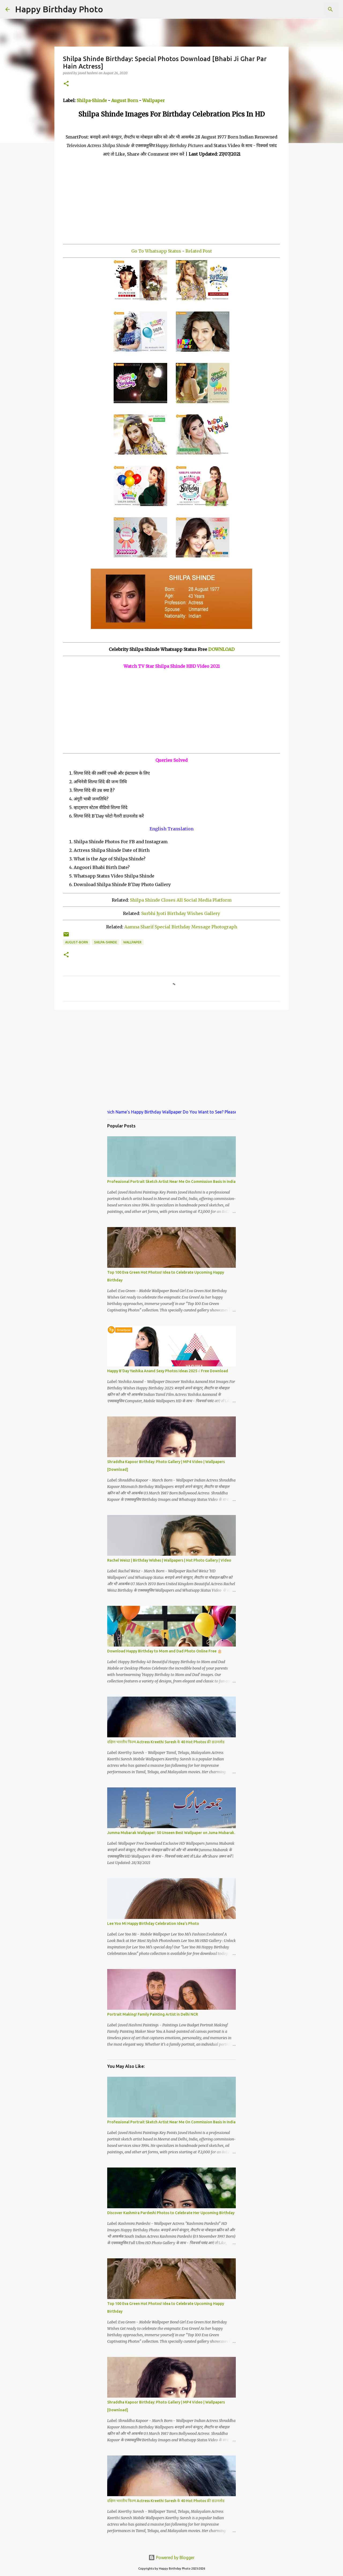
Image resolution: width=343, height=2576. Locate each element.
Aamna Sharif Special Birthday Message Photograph (180, 926)
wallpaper (132, 942)
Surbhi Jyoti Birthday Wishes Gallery (180, 913)
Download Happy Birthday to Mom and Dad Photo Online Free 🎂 (164, 1651)
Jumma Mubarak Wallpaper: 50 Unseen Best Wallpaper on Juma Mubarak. (171, 1833)
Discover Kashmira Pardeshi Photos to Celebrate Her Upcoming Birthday (170, 2213)
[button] (66, 84)
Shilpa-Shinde (92, 100)
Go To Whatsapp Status (156, 251)
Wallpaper (153, 100)
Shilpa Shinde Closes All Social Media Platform (181, 900)
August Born (124, 100)
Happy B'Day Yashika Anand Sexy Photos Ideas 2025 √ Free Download (167, 1371)
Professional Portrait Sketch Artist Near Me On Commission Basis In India (171, 1181)
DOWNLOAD (221, 649)
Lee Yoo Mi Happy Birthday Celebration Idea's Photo (153, 1923)
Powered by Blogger (171, 2557)
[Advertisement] (171, 195)
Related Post (198, 251)
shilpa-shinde (105, 942)
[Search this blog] (310, 9)
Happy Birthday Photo (59, 9)
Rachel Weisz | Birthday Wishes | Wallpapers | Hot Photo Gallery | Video (169, 1560)
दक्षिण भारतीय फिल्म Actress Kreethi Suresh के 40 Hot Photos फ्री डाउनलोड (165, 1742)
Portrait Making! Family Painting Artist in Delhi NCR (152, 2014)
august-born (76, 942)
